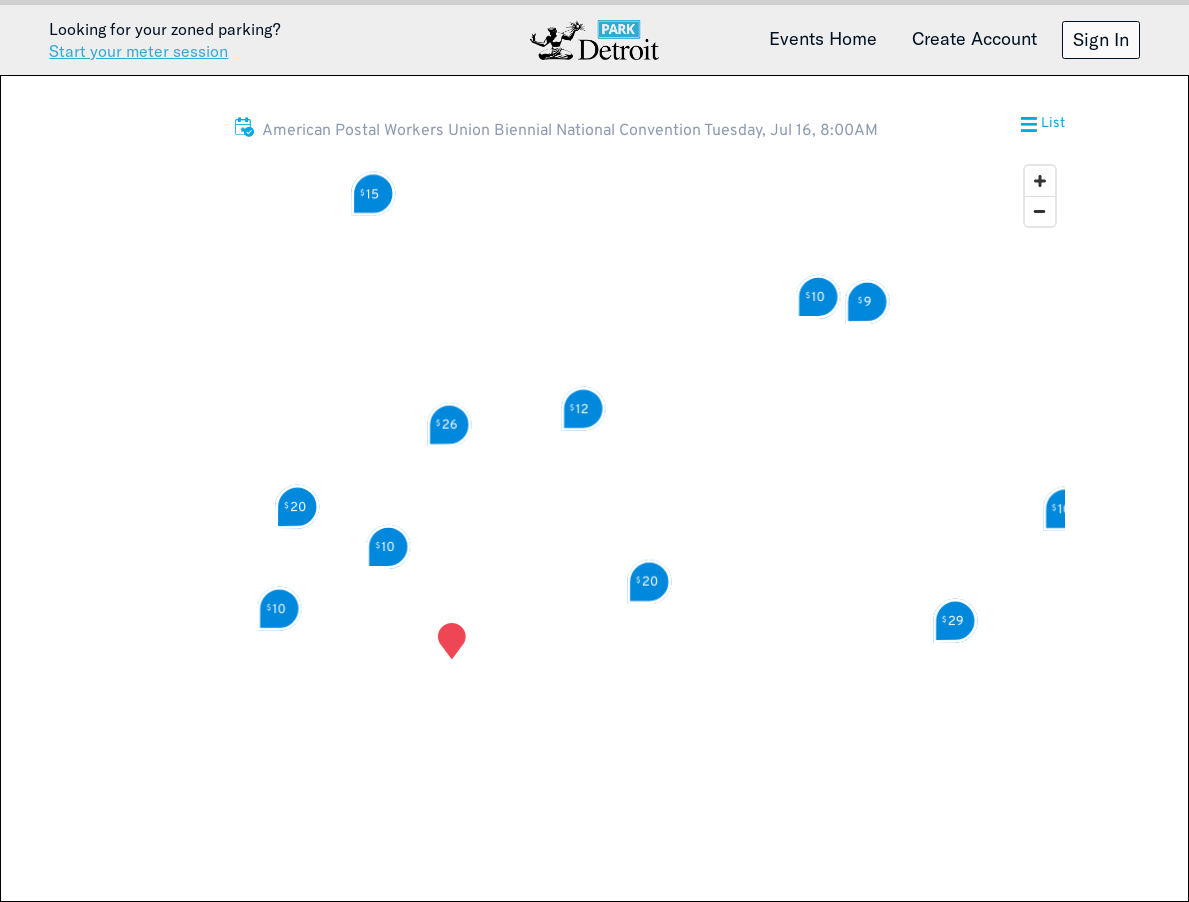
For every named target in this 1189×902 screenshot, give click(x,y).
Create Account (974, 38)
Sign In (1101, 39)
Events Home (823, 38)
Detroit (595, 40)
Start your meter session (138, 50)
